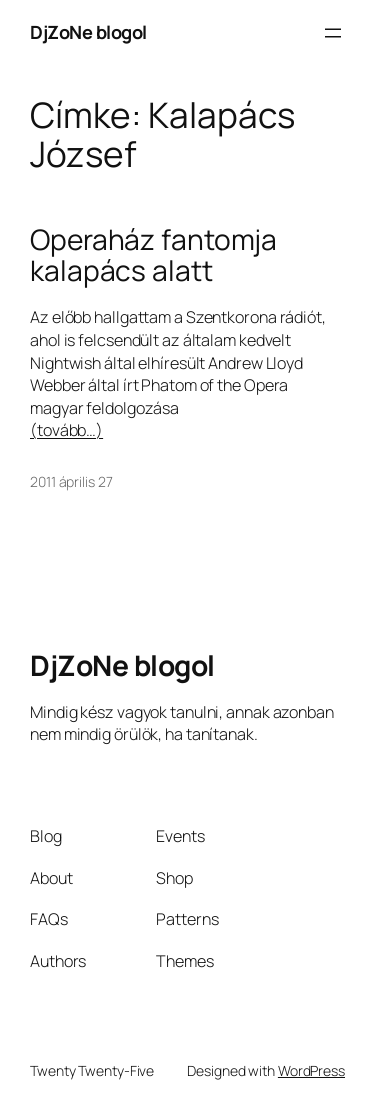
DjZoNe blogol (88, 32)
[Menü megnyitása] (333, 33)
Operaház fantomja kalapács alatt (153, 255)
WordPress (311, 1070)
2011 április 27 (71, 481)
